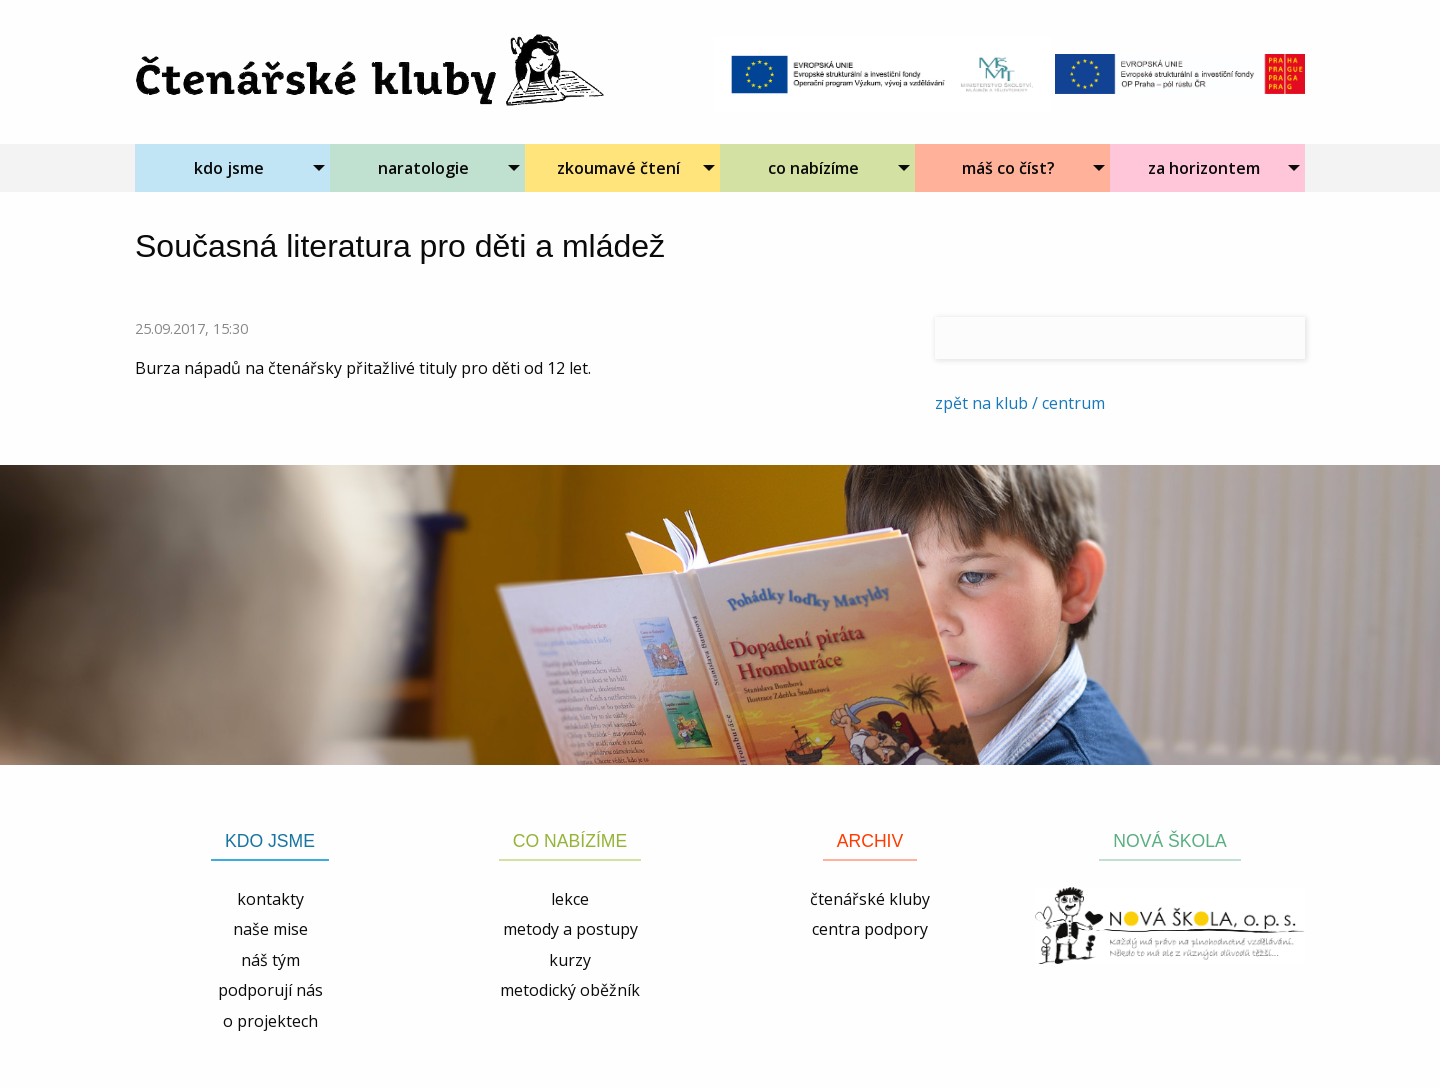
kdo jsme (229, 168)
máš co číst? (1008, 168)
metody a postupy (570, 929)
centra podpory (870, 929)
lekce (570, 899)
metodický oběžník (570, 990)
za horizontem (1204, 168)
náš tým (270, 960)
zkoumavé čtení (618, 168)
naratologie (423, 168)
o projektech (270, 1021)
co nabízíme (813, 168)
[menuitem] (232, 168)
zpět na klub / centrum (1020, 403)
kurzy (570, 960)
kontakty (270, 899)
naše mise (270, 929)
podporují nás (270, 990)
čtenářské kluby (870, 899)
